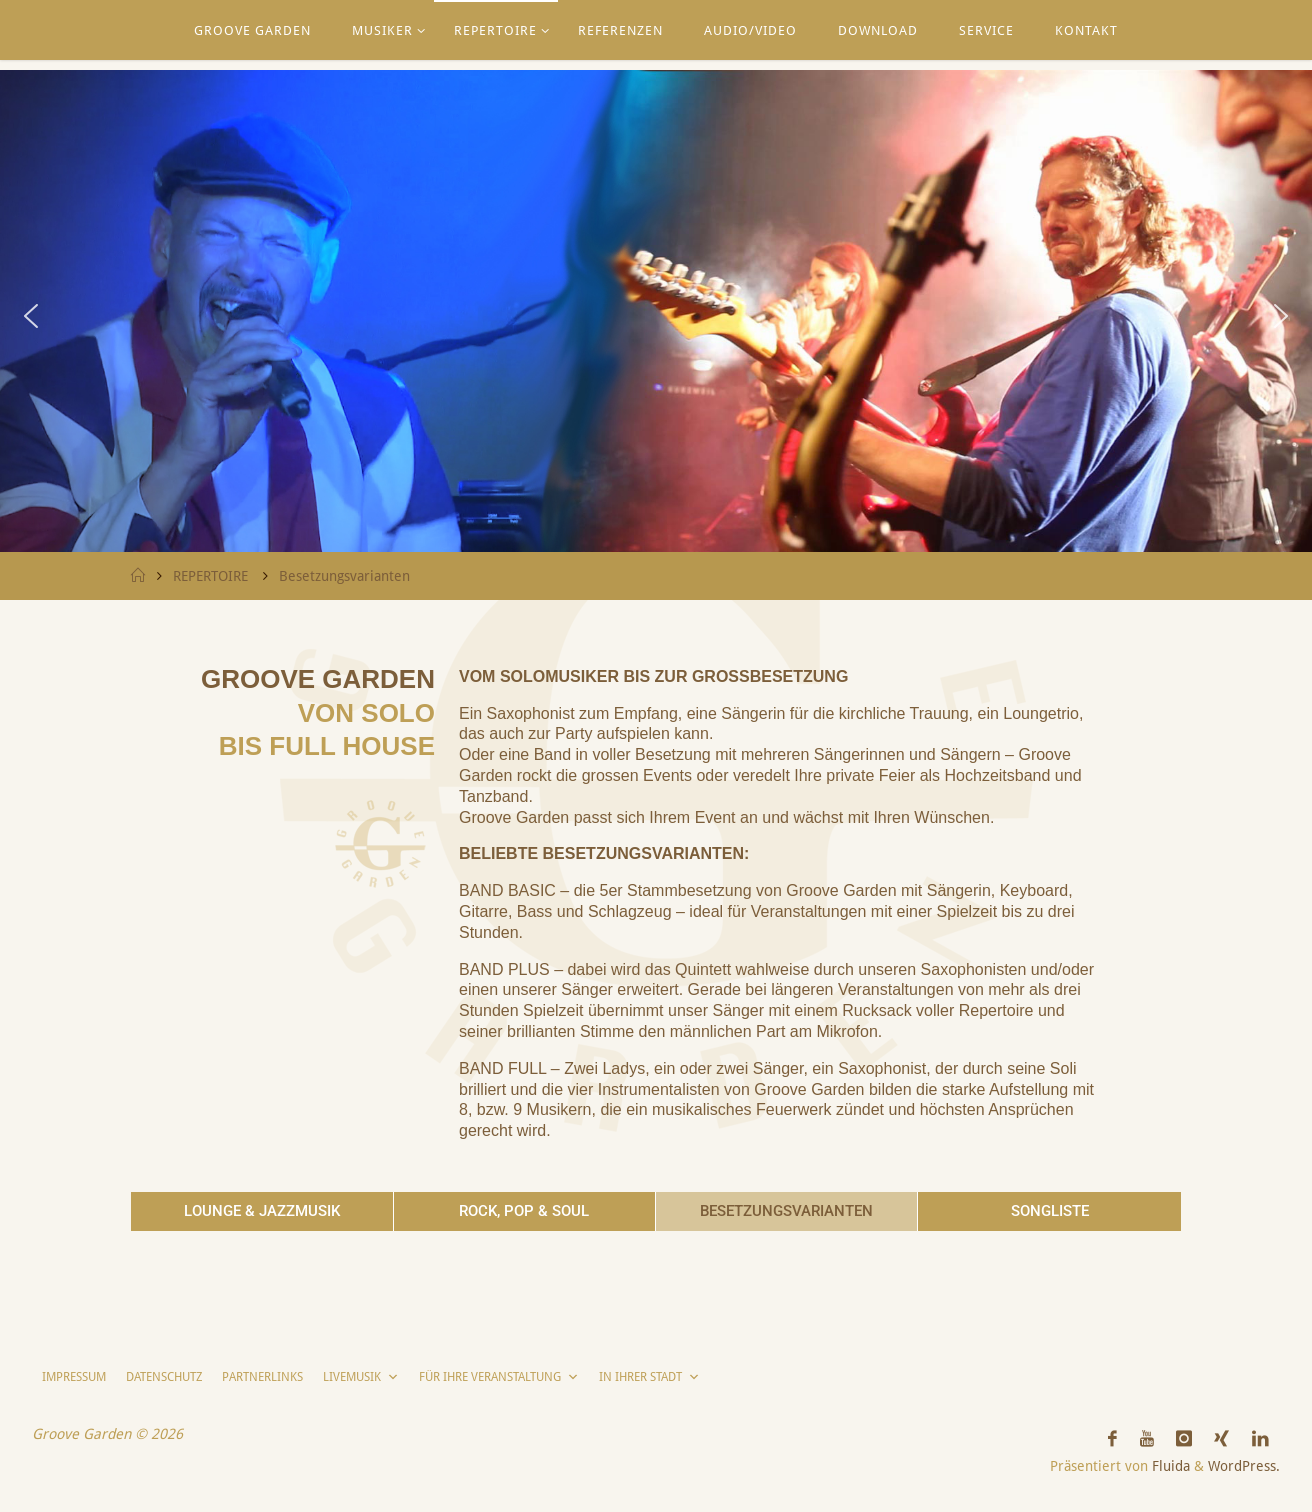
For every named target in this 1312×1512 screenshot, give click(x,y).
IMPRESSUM (74, 1377)
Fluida (1169, 1466)
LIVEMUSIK (361, 1377)
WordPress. (1244, 1466)
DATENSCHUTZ (164, 1377)
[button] (31, 316)
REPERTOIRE (210, 576)
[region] (656, 316)
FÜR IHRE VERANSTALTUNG (499, 1377)
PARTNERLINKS (262, 1377)
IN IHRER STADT (649, 1377)
